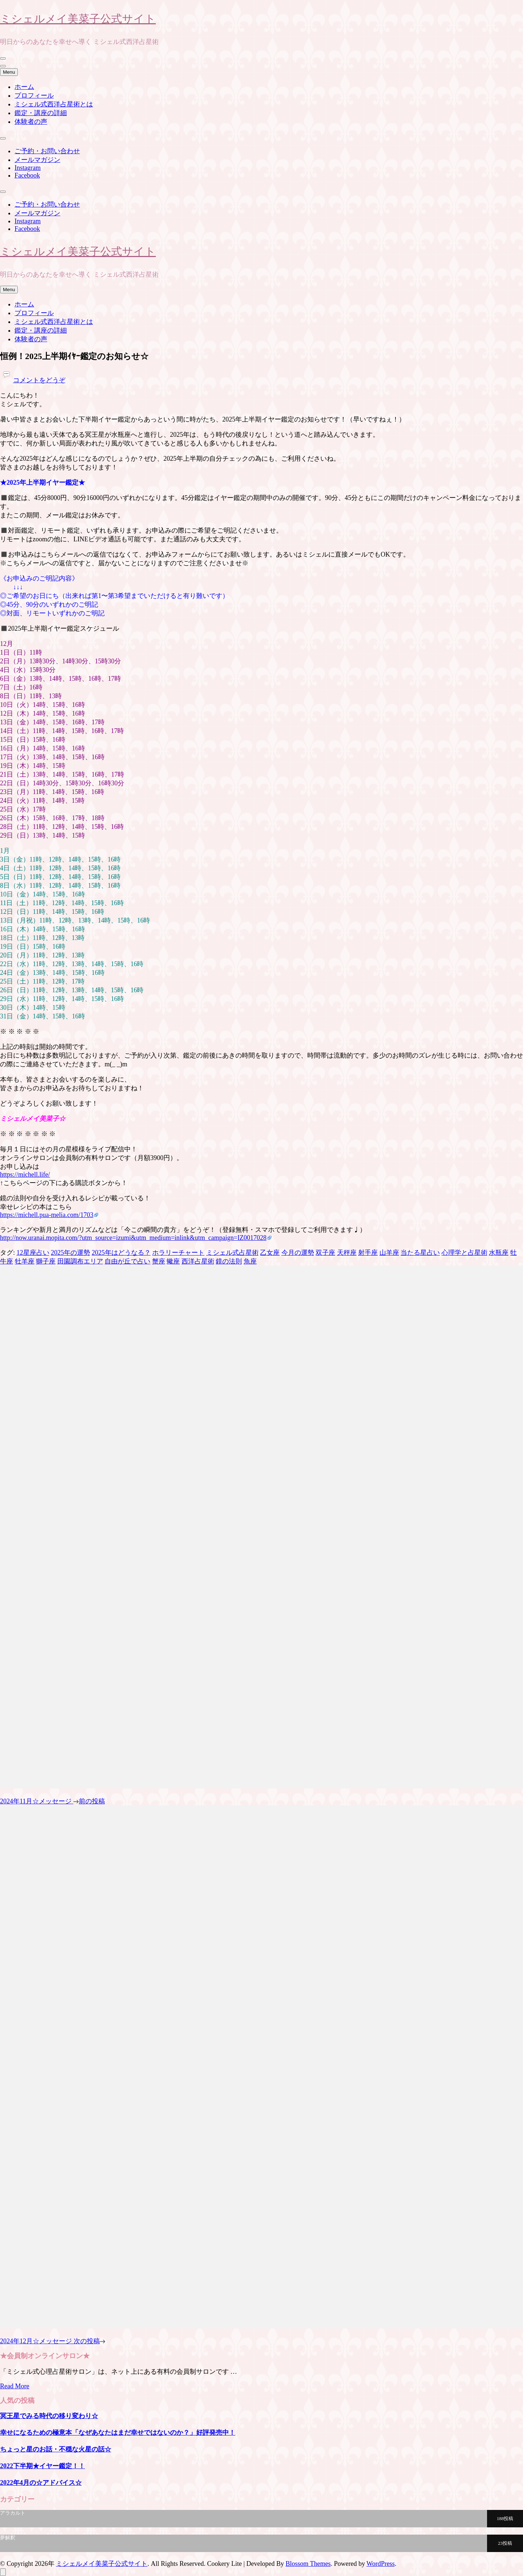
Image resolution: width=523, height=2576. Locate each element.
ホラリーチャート (178, 1252)
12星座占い (33, 1252)
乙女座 (270, 1252)
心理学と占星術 (464, 1252)
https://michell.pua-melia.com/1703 (46, 1214)
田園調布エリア (80, 1261)
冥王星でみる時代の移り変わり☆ (49, 2416)
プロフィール (34, 95)
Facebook (27, 175)
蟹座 (158, 1261)
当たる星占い (420, 1252)
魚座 (250, 1261)
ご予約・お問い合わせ (47, 151)
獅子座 (46, 1261)
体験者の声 (31, 121)
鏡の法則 (229, 1261)
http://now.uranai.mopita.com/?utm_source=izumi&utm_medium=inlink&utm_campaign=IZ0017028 (133, 1237)
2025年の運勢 (70, 1252)
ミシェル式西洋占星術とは (54, 104)
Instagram (28, 167)
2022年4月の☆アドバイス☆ (41, 2482)
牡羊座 (25, 1261)
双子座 (325, 1252)
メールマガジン (37, 159)
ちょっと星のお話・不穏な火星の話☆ (55, 2449)
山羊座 (389, 1252)
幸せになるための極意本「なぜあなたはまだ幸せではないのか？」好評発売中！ (117, 2432)
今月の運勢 (297, 1252)
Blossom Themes (308, 2563)
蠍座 (173, 1261)
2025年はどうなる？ (121, 1252)
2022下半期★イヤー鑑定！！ (42, 2466)
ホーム (24, 86)
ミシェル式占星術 (232, 1252)
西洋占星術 (198, 1261)
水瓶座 (498, 1252)
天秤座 (347, 1252)
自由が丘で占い (127, 1261)
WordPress (380, 2563)
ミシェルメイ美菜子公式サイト (78, 18)
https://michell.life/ (25, 1174)
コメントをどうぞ (39, 380)
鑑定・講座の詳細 (41, 113)
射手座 (368, 1252)
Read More (14, 2386)
